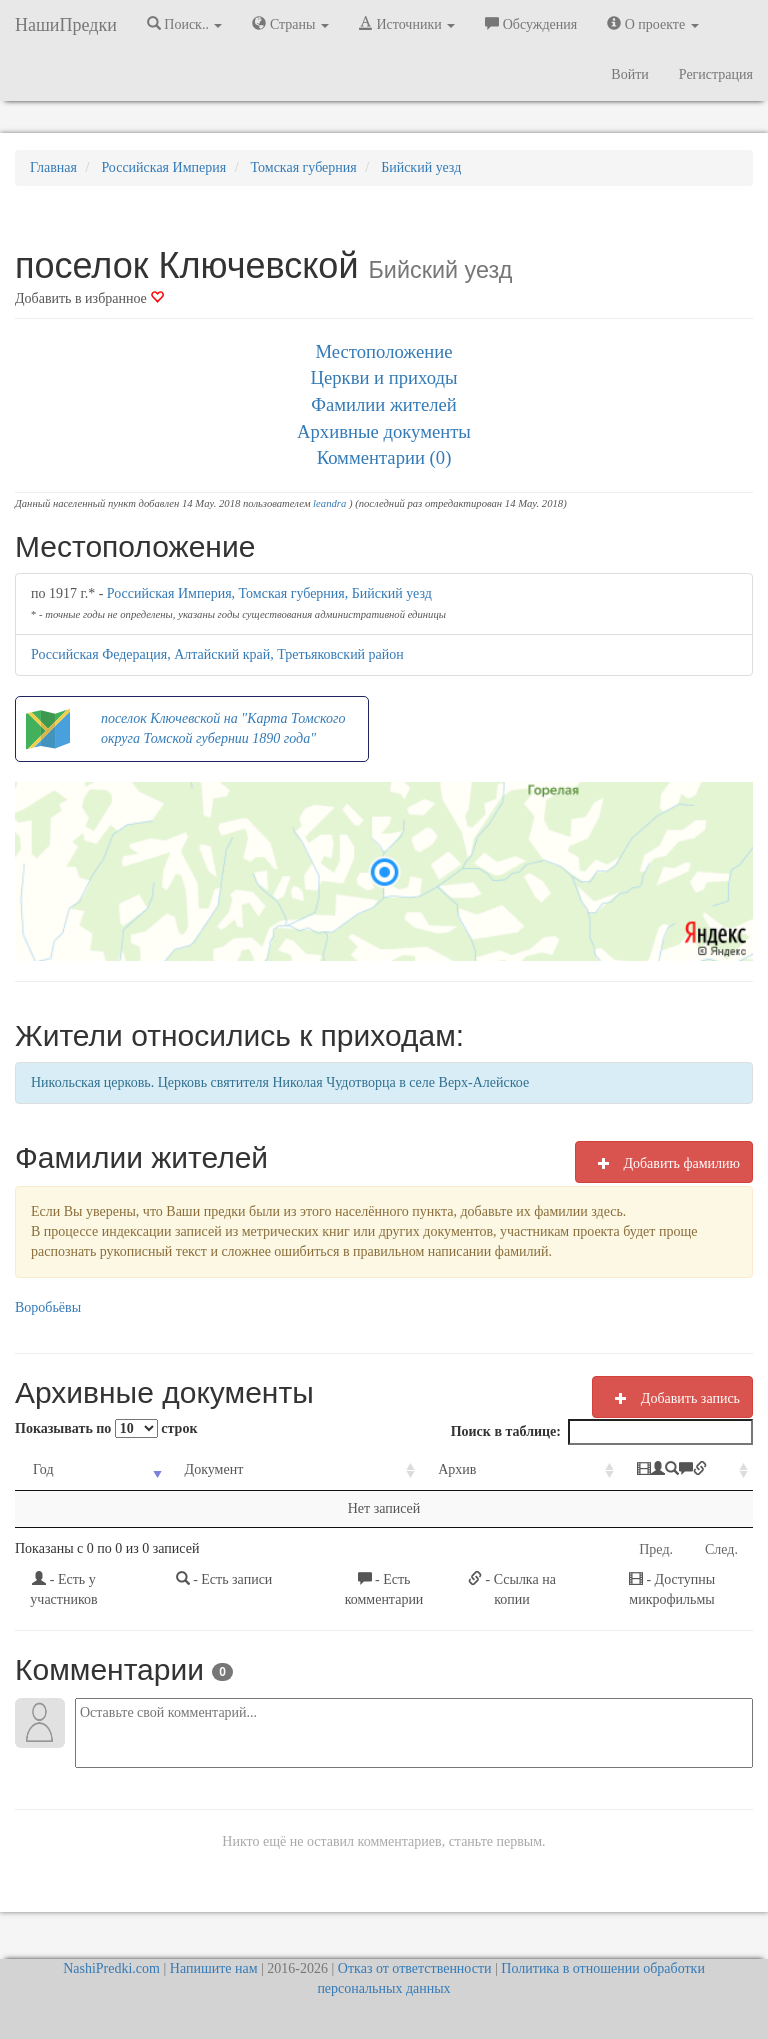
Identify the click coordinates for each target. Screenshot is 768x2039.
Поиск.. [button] (185, 24)
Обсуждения (531, 24)
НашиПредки (66, 25)
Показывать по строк (106, 1428)
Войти (629, 74)
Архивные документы (384, 431)
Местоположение (383, 351)
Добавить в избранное (89, 298)
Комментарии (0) (384, 457)
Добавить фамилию (664, 1163)
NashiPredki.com (111, 1968)
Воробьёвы (48, 1307)
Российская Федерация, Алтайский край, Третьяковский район (217, 654)
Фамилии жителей (384, 404)
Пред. (656, 1549)
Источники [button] (407, 24)
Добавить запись (672, 1398)
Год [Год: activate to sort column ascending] (43, 1469)
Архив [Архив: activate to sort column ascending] (389, 1469)
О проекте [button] (652, 24)
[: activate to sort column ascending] (635, 1470)
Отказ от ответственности (415, 1968)
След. (721, 1549)
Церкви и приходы (384, 377)
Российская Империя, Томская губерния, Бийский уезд (269, 593)
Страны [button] (290, 24)
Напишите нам (214, 1968)
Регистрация (716, 74)
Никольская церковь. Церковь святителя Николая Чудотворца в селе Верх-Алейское (280, 1082)
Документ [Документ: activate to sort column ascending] (188, 1469)
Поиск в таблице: (602, 1432)
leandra (329, 503)
